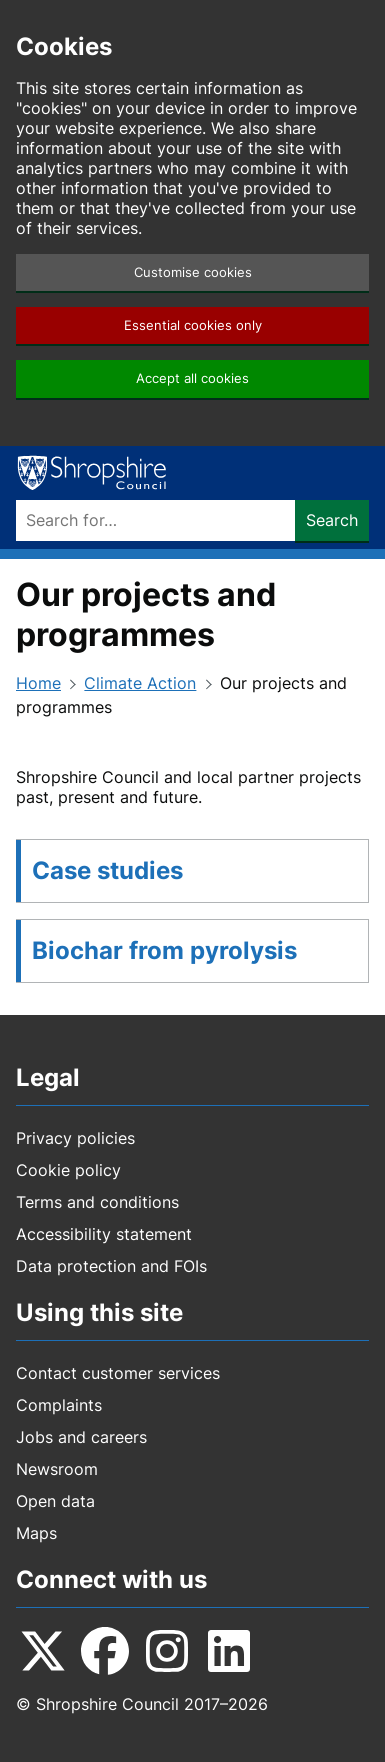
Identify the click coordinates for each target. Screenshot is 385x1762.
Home (38, 683)
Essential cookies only (193, 325)
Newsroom (57, 1469)
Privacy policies (75, 1138)
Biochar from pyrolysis (164, 950)
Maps (36, 1533)
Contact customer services (118, 1373)
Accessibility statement (104, 1234)
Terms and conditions (97, 1202)
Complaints (59, 1405)
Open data (55, 1501)
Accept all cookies (192, 378)
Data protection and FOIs (111, 1266)
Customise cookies (193, 272)
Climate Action (140, 683)
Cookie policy (68, 1170)
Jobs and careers (81, 1437)
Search (332, 520)
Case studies (107, 870)
